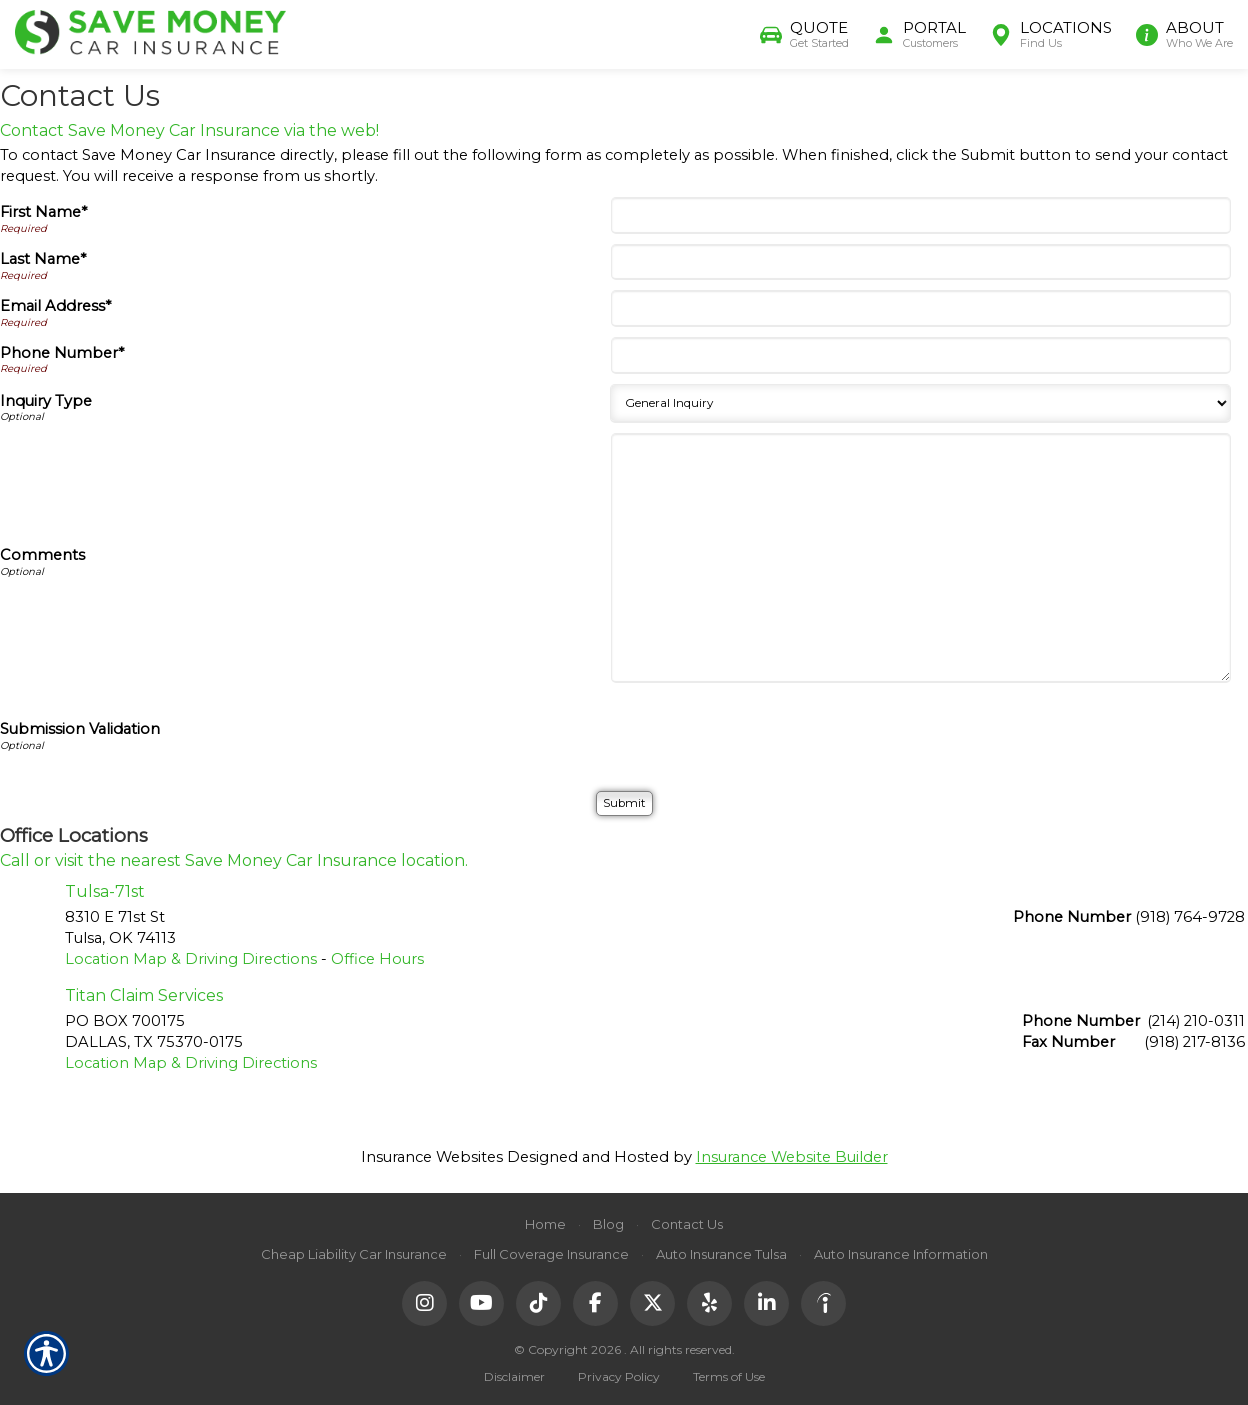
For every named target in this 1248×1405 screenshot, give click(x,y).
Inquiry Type (46, 401)
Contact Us (687, 1224)
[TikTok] (538, 1303)
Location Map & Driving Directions (191, 959)
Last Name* (43, 259)
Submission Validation (80, 729)
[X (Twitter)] (652, 1303)
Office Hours (377, 959)
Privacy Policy (619, 1376)
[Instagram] (424, 1303)
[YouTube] (481, 1303)
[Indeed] (823, 1303)
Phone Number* (62, 353)
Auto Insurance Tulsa (721, 1254)
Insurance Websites (432, 1157)
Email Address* (55, 306)
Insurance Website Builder (792, 1157)
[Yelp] (709, 1303)
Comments (42, 555)
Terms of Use (729, 1376)
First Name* (43, 212)
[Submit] (624, 803)
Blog (608, 1224)
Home (545, 1224)
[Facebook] (595, 1303)
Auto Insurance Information (901, 1254)
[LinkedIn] (766, 1303)
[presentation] (767, 732)
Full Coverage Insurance (551, 1254)
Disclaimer (514, 1376)
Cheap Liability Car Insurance (354, 1254)
